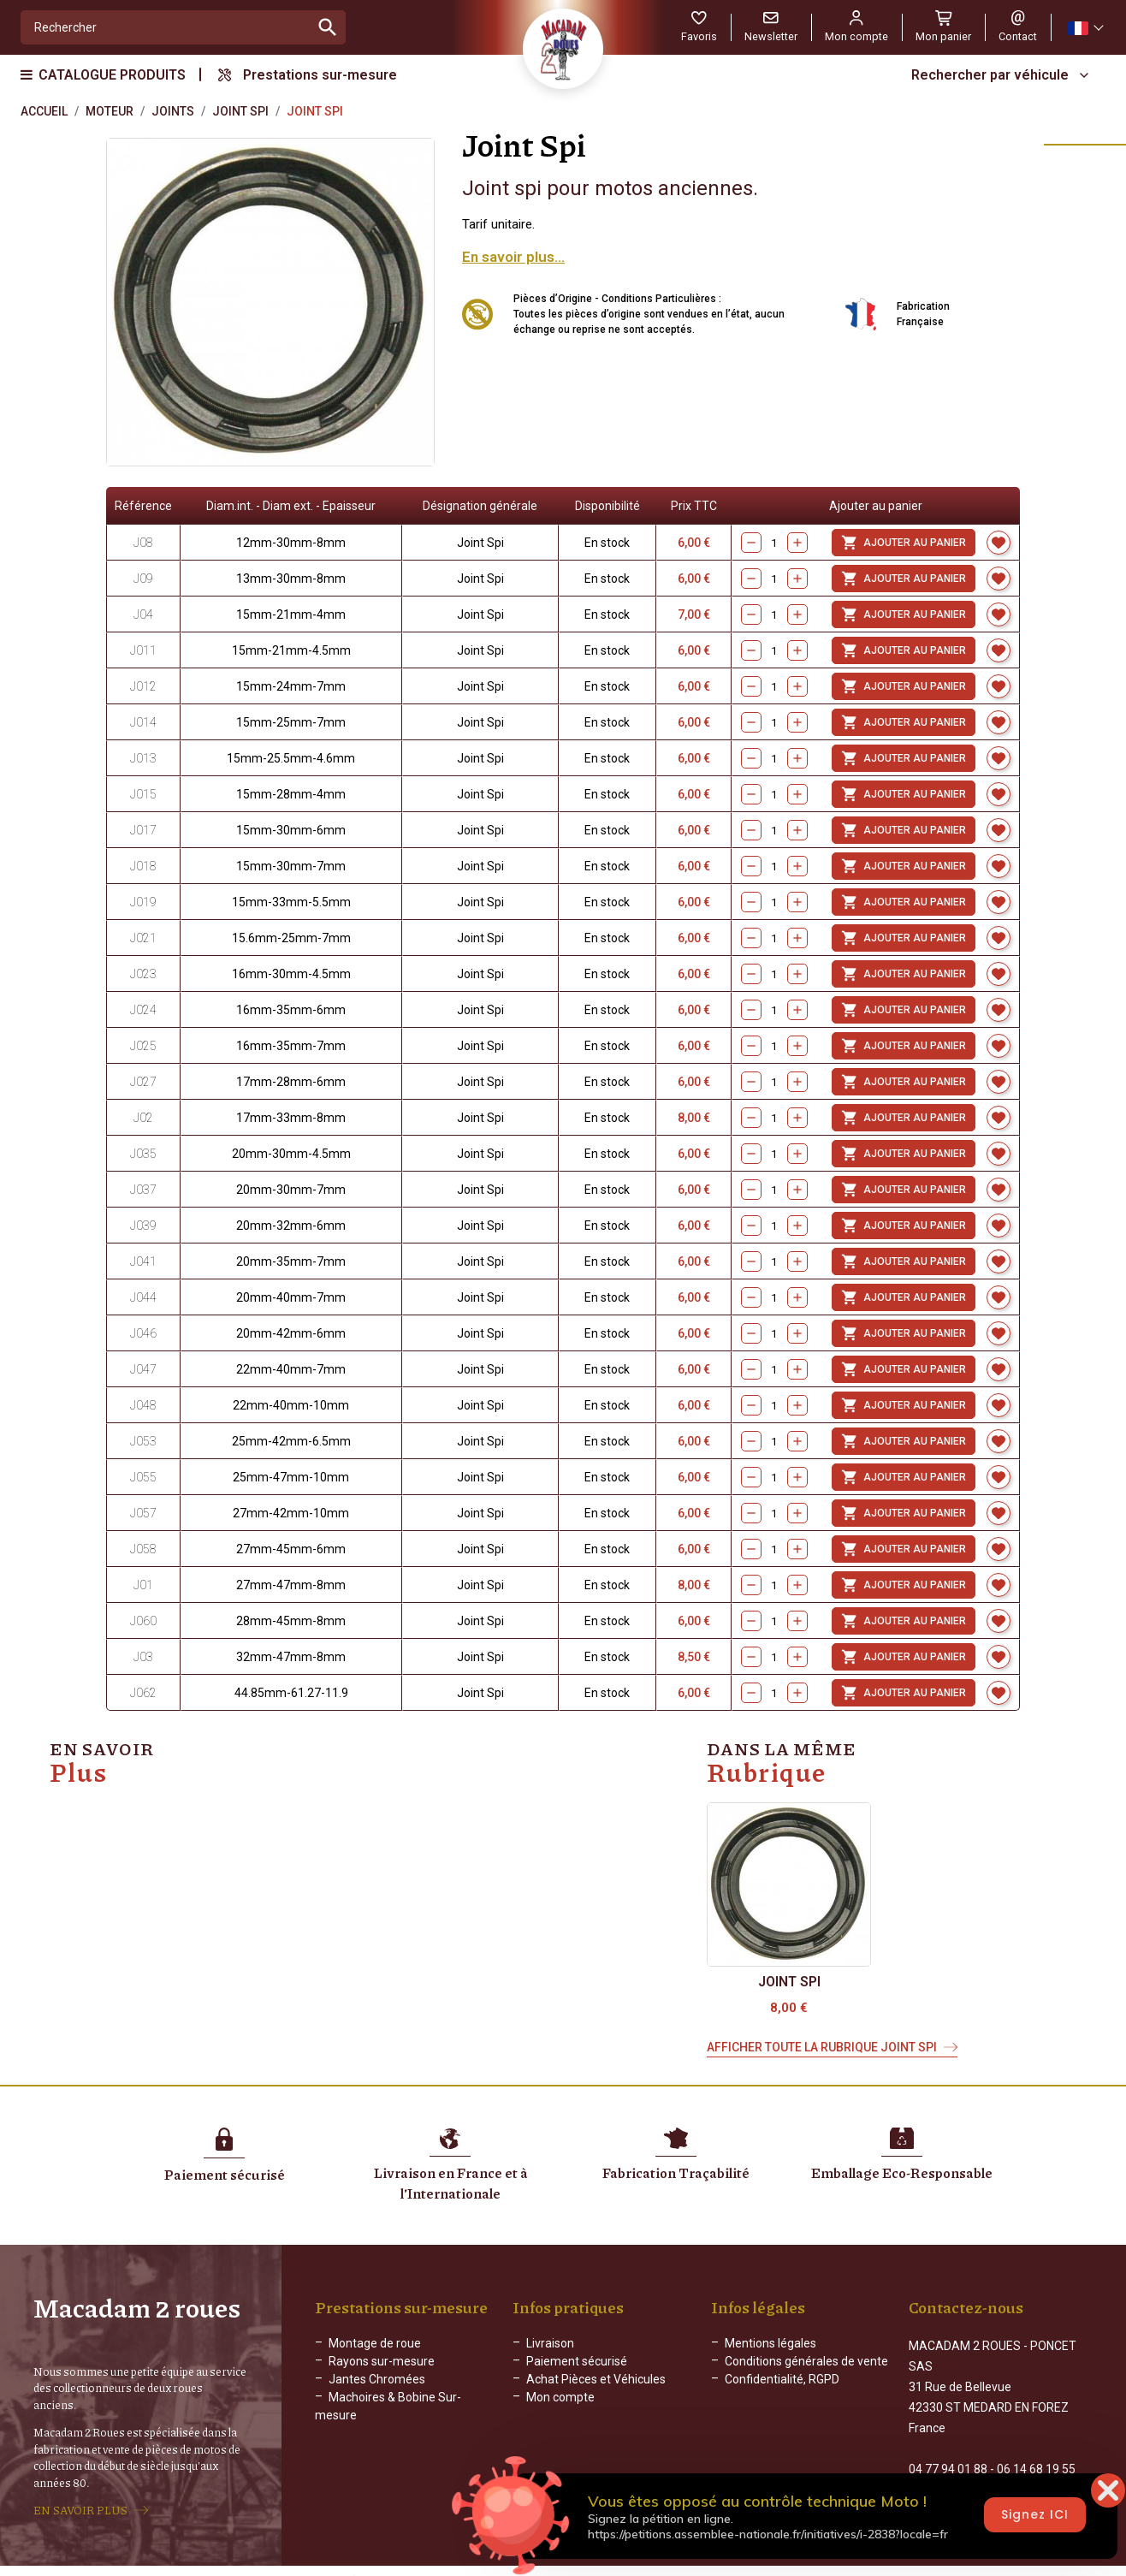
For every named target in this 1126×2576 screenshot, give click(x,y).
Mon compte (560, 2397)
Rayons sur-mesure (382, 2361)
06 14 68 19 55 (1036, 2451)
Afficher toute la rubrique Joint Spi (822, 2047)
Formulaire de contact (968, 2487)
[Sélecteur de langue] (1084, 28)
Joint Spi (789, 1982)
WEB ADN (808, 2563)
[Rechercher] (166, 27)
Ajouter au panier (903, 650)
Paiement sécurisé (576, 2361)
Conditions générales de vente (806, 2361)
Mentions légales (770, 2343)
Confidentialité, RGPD (782, 2379)
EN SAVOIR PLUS (80, 2501)
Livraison (550, 2343)
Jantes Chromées (377, 2379)
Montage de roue (375, 2343)
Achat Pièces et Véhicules (596, 2379)
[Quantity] (774, 650)
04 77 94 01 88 (948, 2451)
